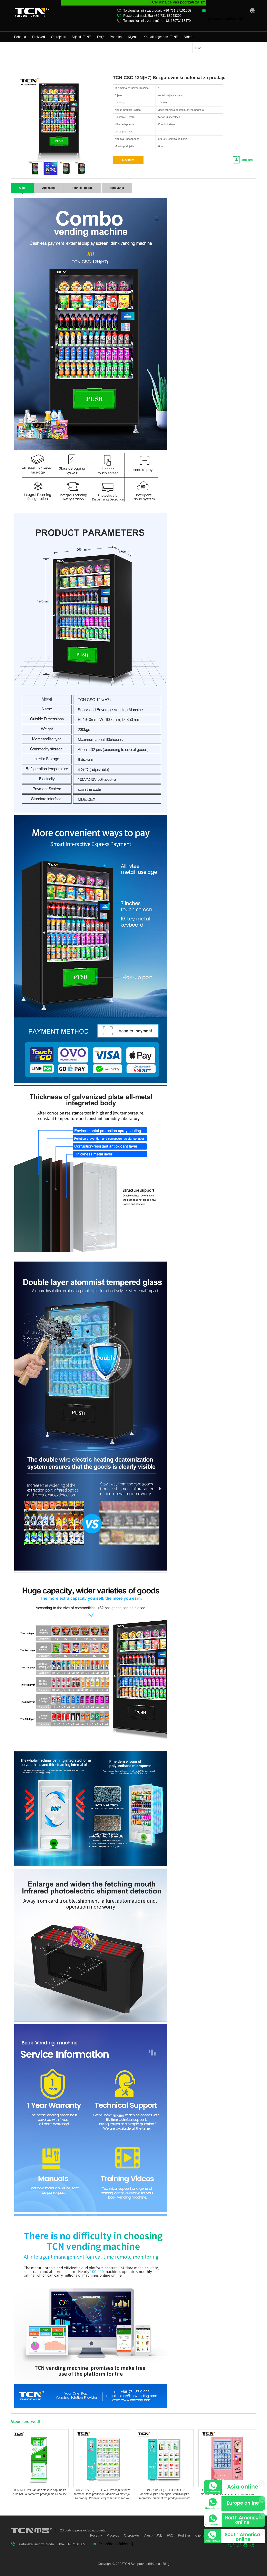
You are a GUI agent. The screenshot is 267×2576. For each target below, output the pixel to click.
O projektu (58, 37)
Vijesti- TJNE (81, 37)
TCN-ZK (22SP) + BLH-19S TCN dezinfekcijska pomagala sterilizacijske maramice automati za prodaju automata (164, 2494)
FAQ (100, 37)
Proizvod (38, 37)
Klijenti (132, 37)
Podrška (116, 37)
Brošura (247, 159)
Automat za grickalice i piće (173, 53)
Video (188, 37)
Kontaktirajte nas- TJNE (161, 37)
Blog (165, 2564)
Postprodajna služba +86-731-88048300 (152, 15)
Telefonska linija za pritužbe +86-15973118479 (157, 20)
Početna (20, 37)
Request (128, 160)
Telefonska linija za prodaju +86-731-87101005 (157, 10)
